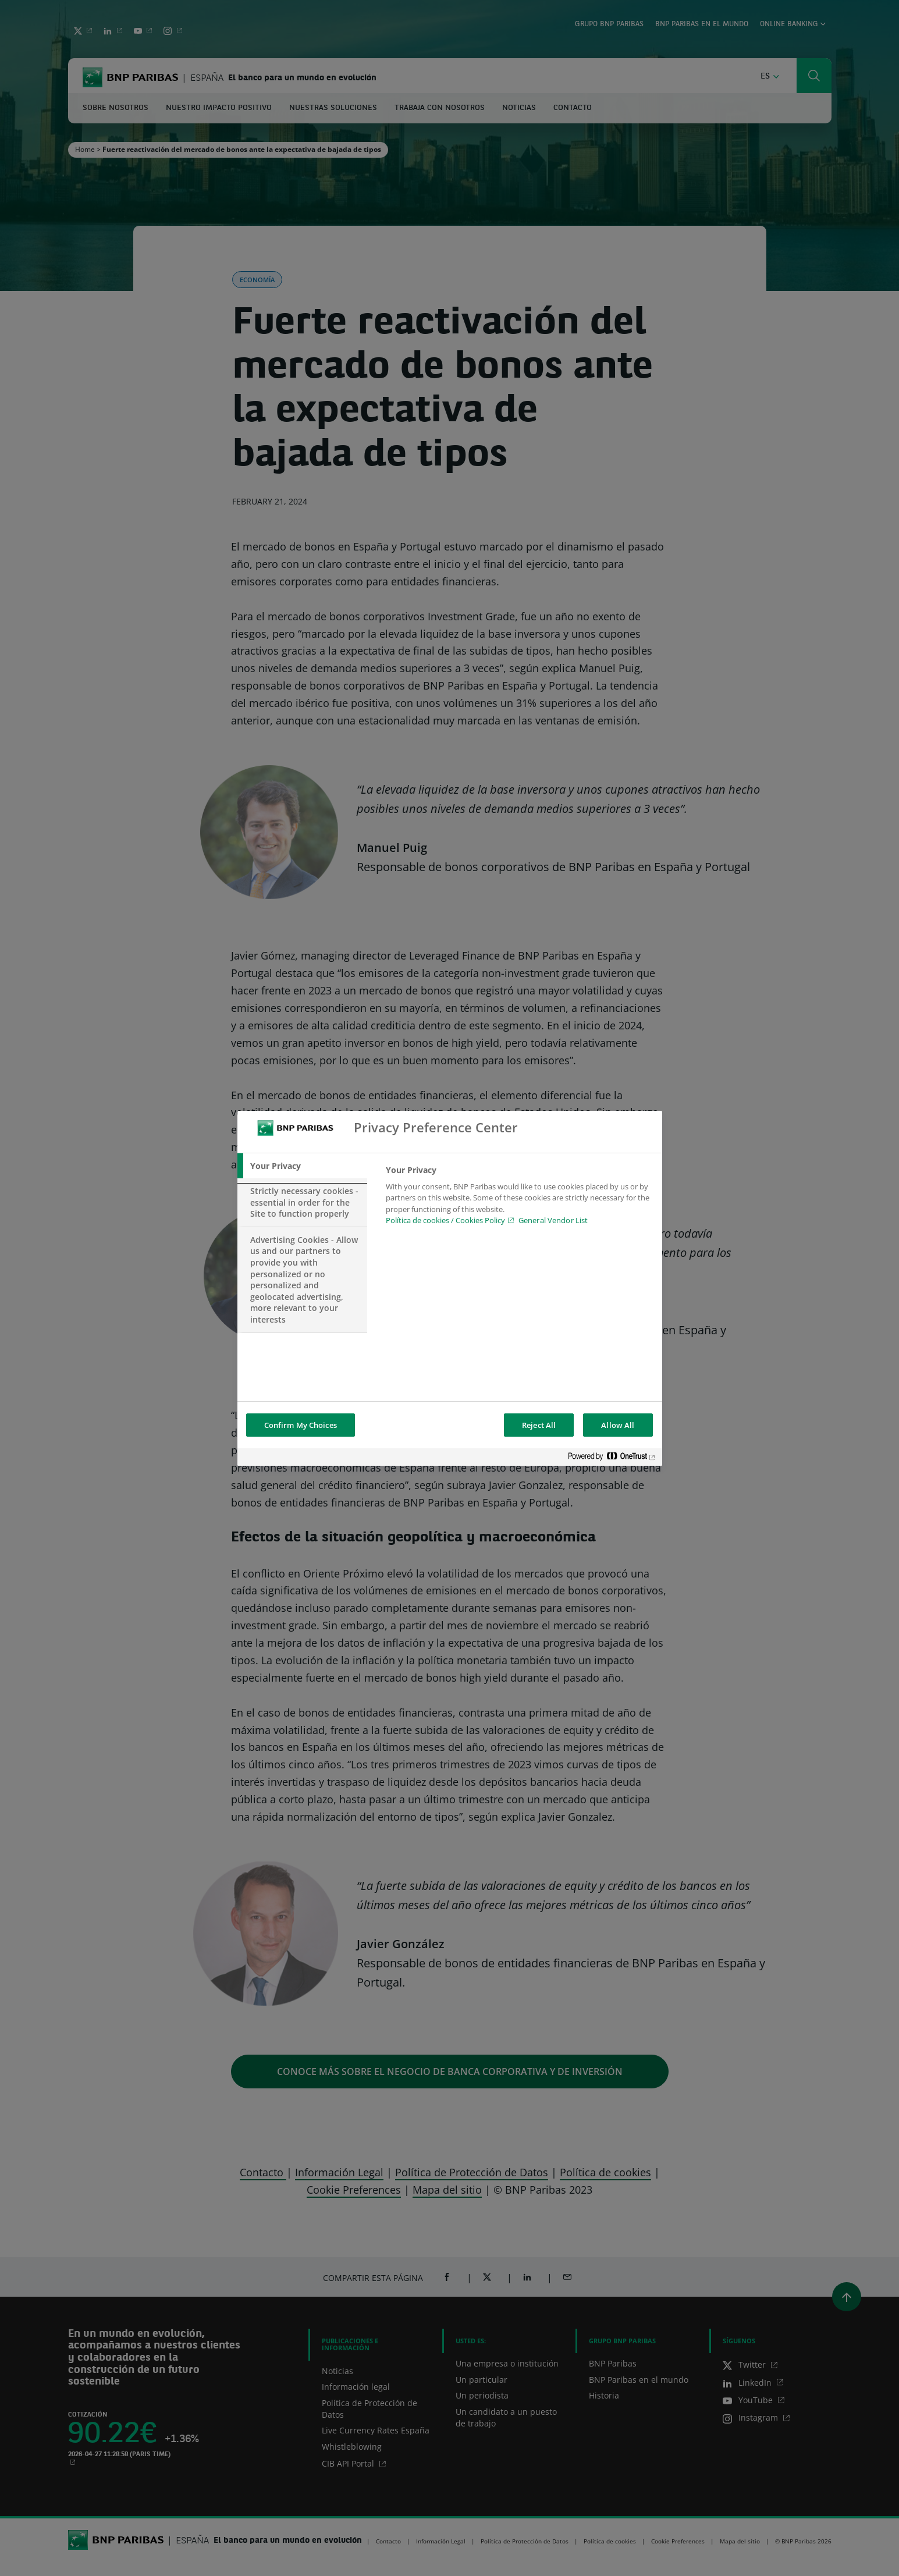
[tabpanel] (519, 1198)
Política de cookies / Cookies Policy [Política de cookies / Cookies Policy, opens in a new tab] (445, 1220)
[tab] (302, 1166)
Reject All (539, 1425)
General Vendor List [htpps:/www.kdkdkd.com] (553, 1220)
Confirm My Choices (300, 1425)
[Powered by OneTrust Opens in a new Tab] (612, 1458)
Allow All (617, 1425)
